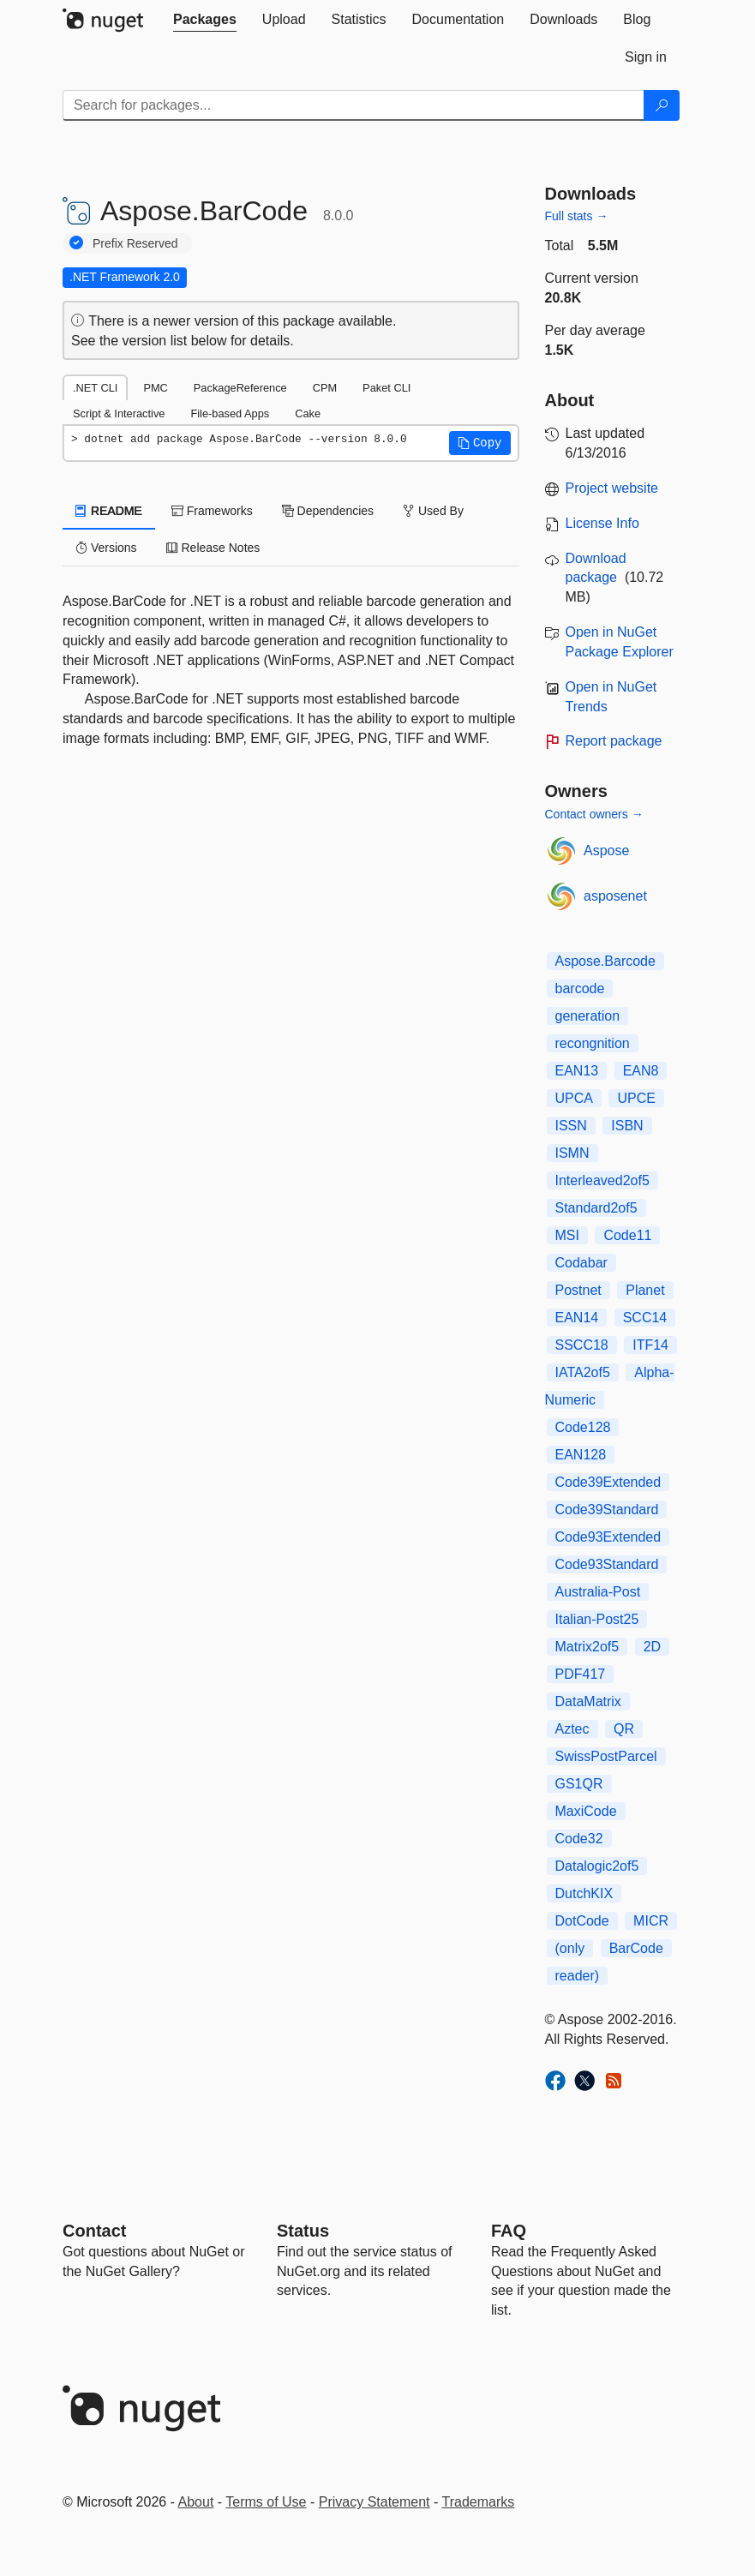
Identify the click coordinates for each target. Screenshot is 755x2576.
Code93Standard (607, 1564)
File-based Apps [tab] (229, 413)
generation (587, 1016)
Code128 (583, 1427)
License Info (602, 523)
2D (652, 1646)
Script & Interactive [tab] (119, 413)
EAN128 (581, 1454)
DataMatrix (588, 1701)
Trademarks (478, 2502)
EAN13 (577, 1070)
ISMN (572, 1153)
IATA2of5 (582, 1372)
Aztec (572, 1729)
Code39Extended (608, 1482)
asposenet (615, 896)
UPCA (574, 1098)
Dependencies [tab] (328, 510)
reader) (577, 1975)
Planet (645, 1290)
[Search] (662, 105)
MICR (650, 1921)
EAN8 (641, 1070)
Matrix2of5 (587, 1646)
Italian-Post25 (597, 1619)
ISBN (627, 1125)
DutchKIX (584, 1893)
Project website (612, 488)
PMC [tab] (155, 387)
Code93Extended (608, 1537)
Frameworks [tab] (212, 510)
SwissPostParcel (606, 1756)
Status (303, 2230)
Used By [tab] (433, 510)
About (196, 2502)
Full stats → (576, 216)
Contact (94, 2230)
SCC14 (645, 1317)
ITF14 (650, 1345)
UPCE (636, 1098)
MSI (567, 1235)
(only (570, 1948)
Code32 (579, 1838)
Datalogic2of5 (597, 1866)
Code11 (627, 1235)
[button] (480, 443)
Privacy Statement (374, 2502)
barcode (580, 988)
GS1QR (579, 1783)
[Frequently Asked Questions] (508, 2230)
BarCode (636, 1948)
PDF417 (580, 1674)
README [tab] (108, 510)
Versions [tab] (106, 547)
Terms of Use (265, 2502)
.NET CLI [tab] (95, 387)
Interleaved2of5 (602, 1180)
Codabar (581, 1262)
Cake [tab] (308, 413)
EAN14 (577, 1317)
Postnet (578, 1290)
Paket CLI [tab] (386, 387)
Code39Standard (607, 1509)
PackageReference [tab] (240, 387)
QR (624, 1729)
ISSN (571, 1125)
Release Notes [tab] (213, 547)
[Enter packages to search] (353, 105)
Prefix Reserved (135, 243)
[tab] (204, 20)
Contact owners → (594, 814)
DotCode (582, 1921)
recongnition (592, 1043)
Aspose (606, 850)
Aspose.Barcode (605, 961)
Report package (614, 741)
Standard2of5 (596, 1208)
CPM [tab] (325, 387)
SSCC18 (581, 1345)
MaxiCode (586, 1811)
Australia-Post (598, 1592)
